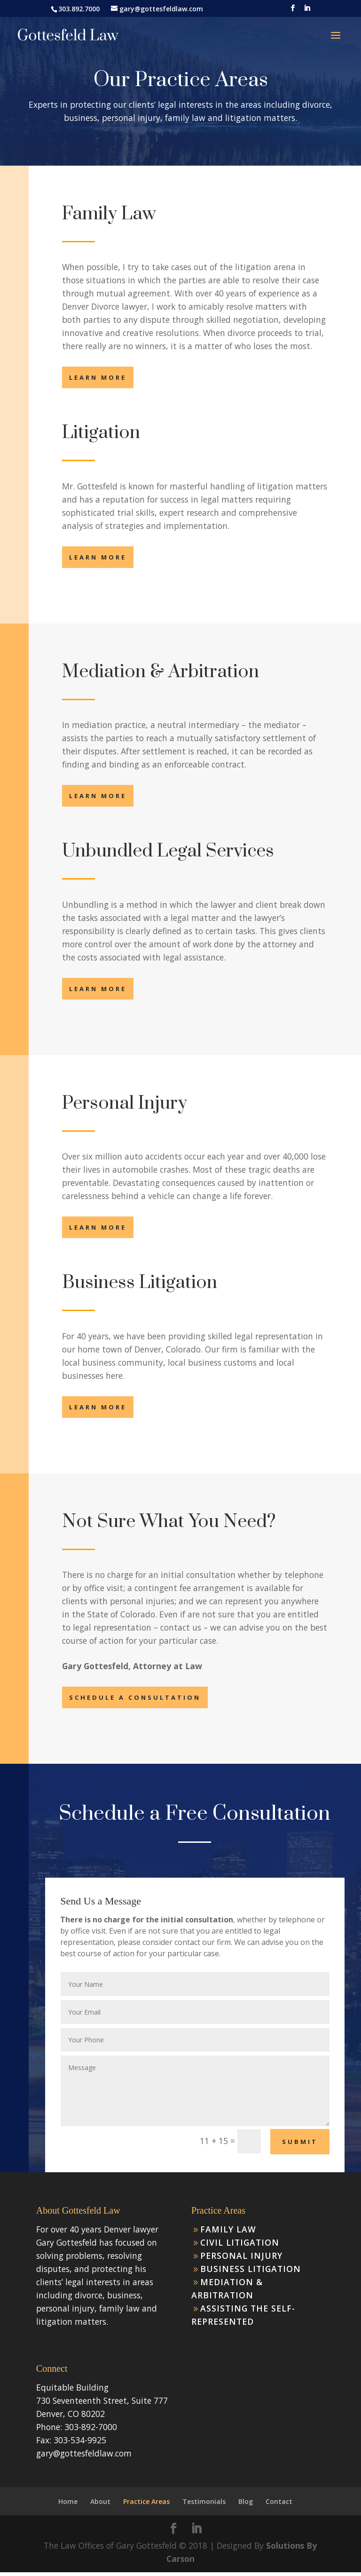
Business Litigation (250, 2268)
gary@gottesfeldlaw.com (84, 2453)
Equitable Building (72, 2387)
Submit (300, 2141)
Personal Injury (241, 2255)
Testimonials (204, 2501)
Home (68, 2501)
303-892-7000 (90, 2426)
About (100, 2501)
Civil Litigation (239, 2242)
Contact (279, 2501)
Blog (245, 2501)
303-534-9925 (80, 2440)
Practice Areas (146, 2501)
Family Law (228, 2229)
